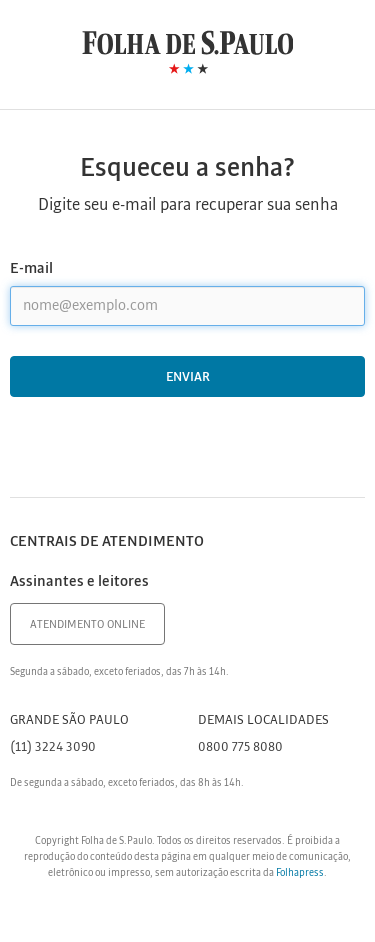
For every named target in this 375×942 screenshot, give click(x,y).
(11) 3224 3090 (53, 747)
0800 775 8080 (240, 747)
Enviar (188, 377)
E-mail (31, 269)
